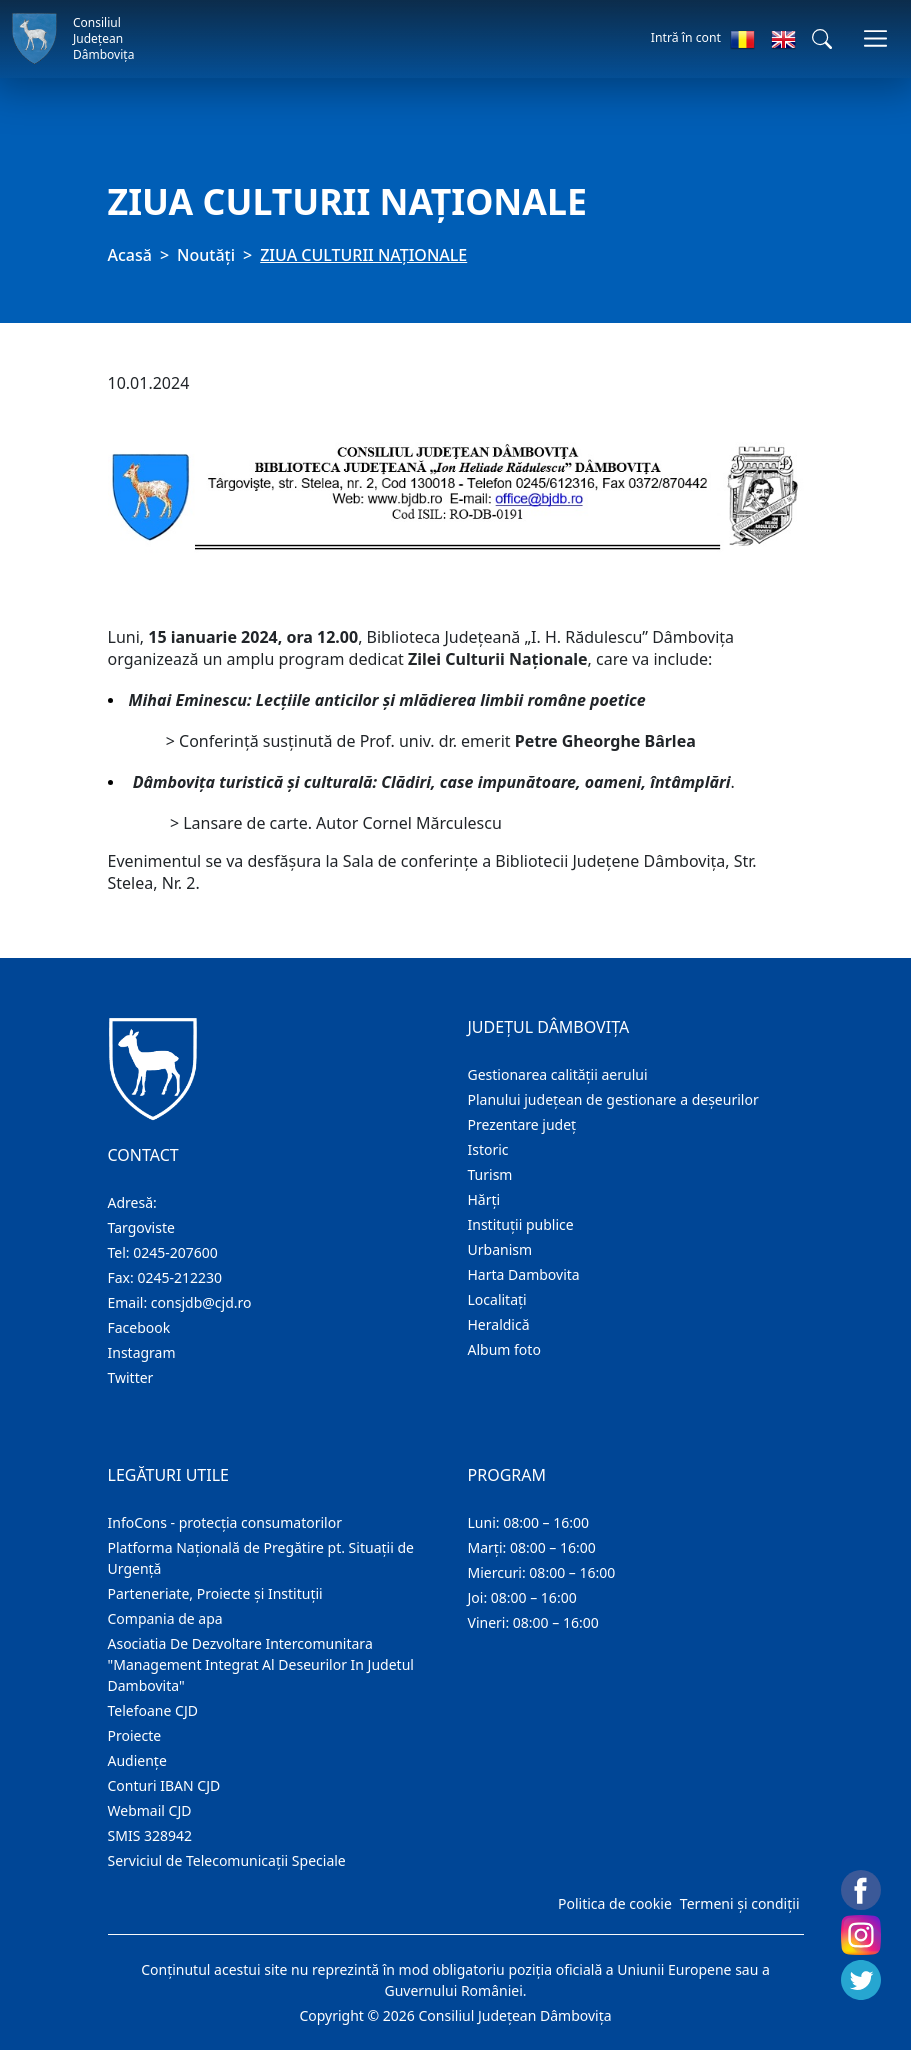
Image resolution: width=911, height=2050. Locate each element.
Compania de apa (165, 1618)
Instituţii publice (521, 1224)
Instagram (142, 1352)
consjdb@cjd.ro (201, 1302)
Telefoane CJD (153, 1710)
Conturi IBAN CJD (164, 1785)
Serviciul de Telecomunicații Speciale (227, 1860)
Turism (490, 1174)
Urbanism (500, 1249)
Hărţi (484, 1199)
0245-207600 (175, 1252)
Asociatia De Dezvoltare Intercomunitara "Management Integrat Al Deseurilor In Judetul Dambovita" (261, 1664)
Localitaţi (497, 1299)
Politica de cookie (615, 1903)
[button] (822, 39)
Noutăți (206, 255)
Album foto (504, 1349)
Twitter (131, 1377)
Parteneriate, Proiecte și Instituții (215, 1593)
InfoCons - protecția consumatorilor (225, 1522)
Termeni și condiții (740, 1903)
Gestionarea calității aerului (558, 1074)
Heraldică (499, 1324)
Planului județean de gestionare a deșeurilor (613, 1099)
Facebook (139, 1327)
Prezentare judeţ (522, 1124)
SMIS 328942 (150, 1835)
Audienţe (137, 1760)
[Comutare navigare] (875, 38)
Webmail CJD (150, 1810)
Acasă (130, 255)
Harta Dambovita (524, 1274)
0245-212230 (179, 1277)
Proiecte (135, 1735)
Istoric (488, 1149)
